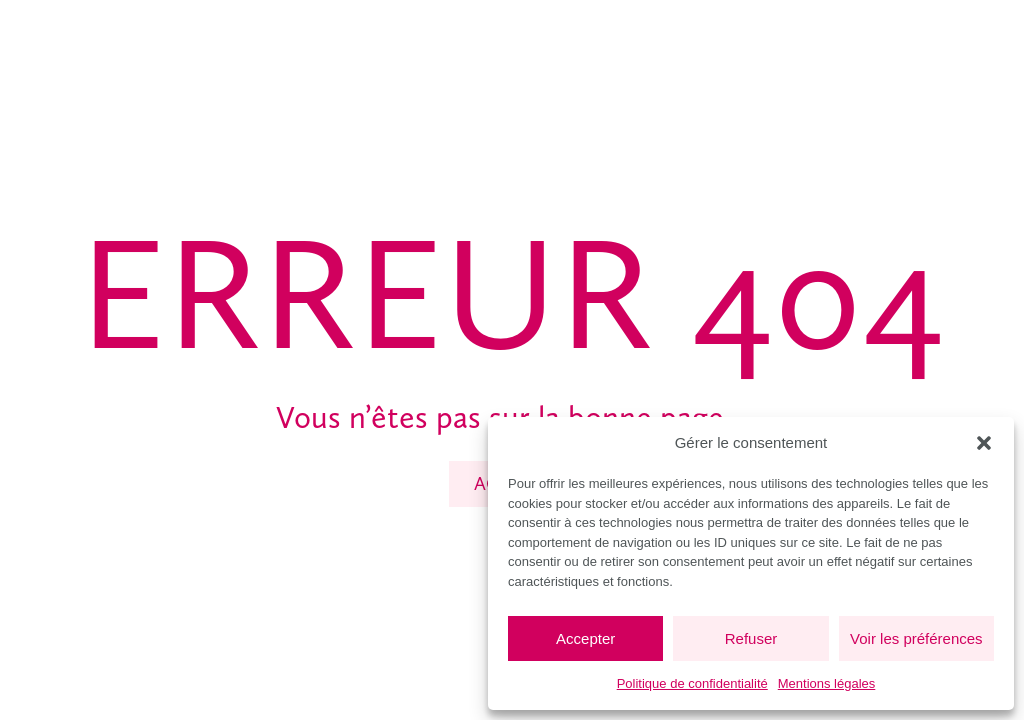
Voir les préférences (916, 638)
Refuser (751, 638)
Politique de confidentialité (692, 683)
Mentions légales (827, 683)
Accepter (585, 638)
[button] (984, 443)
